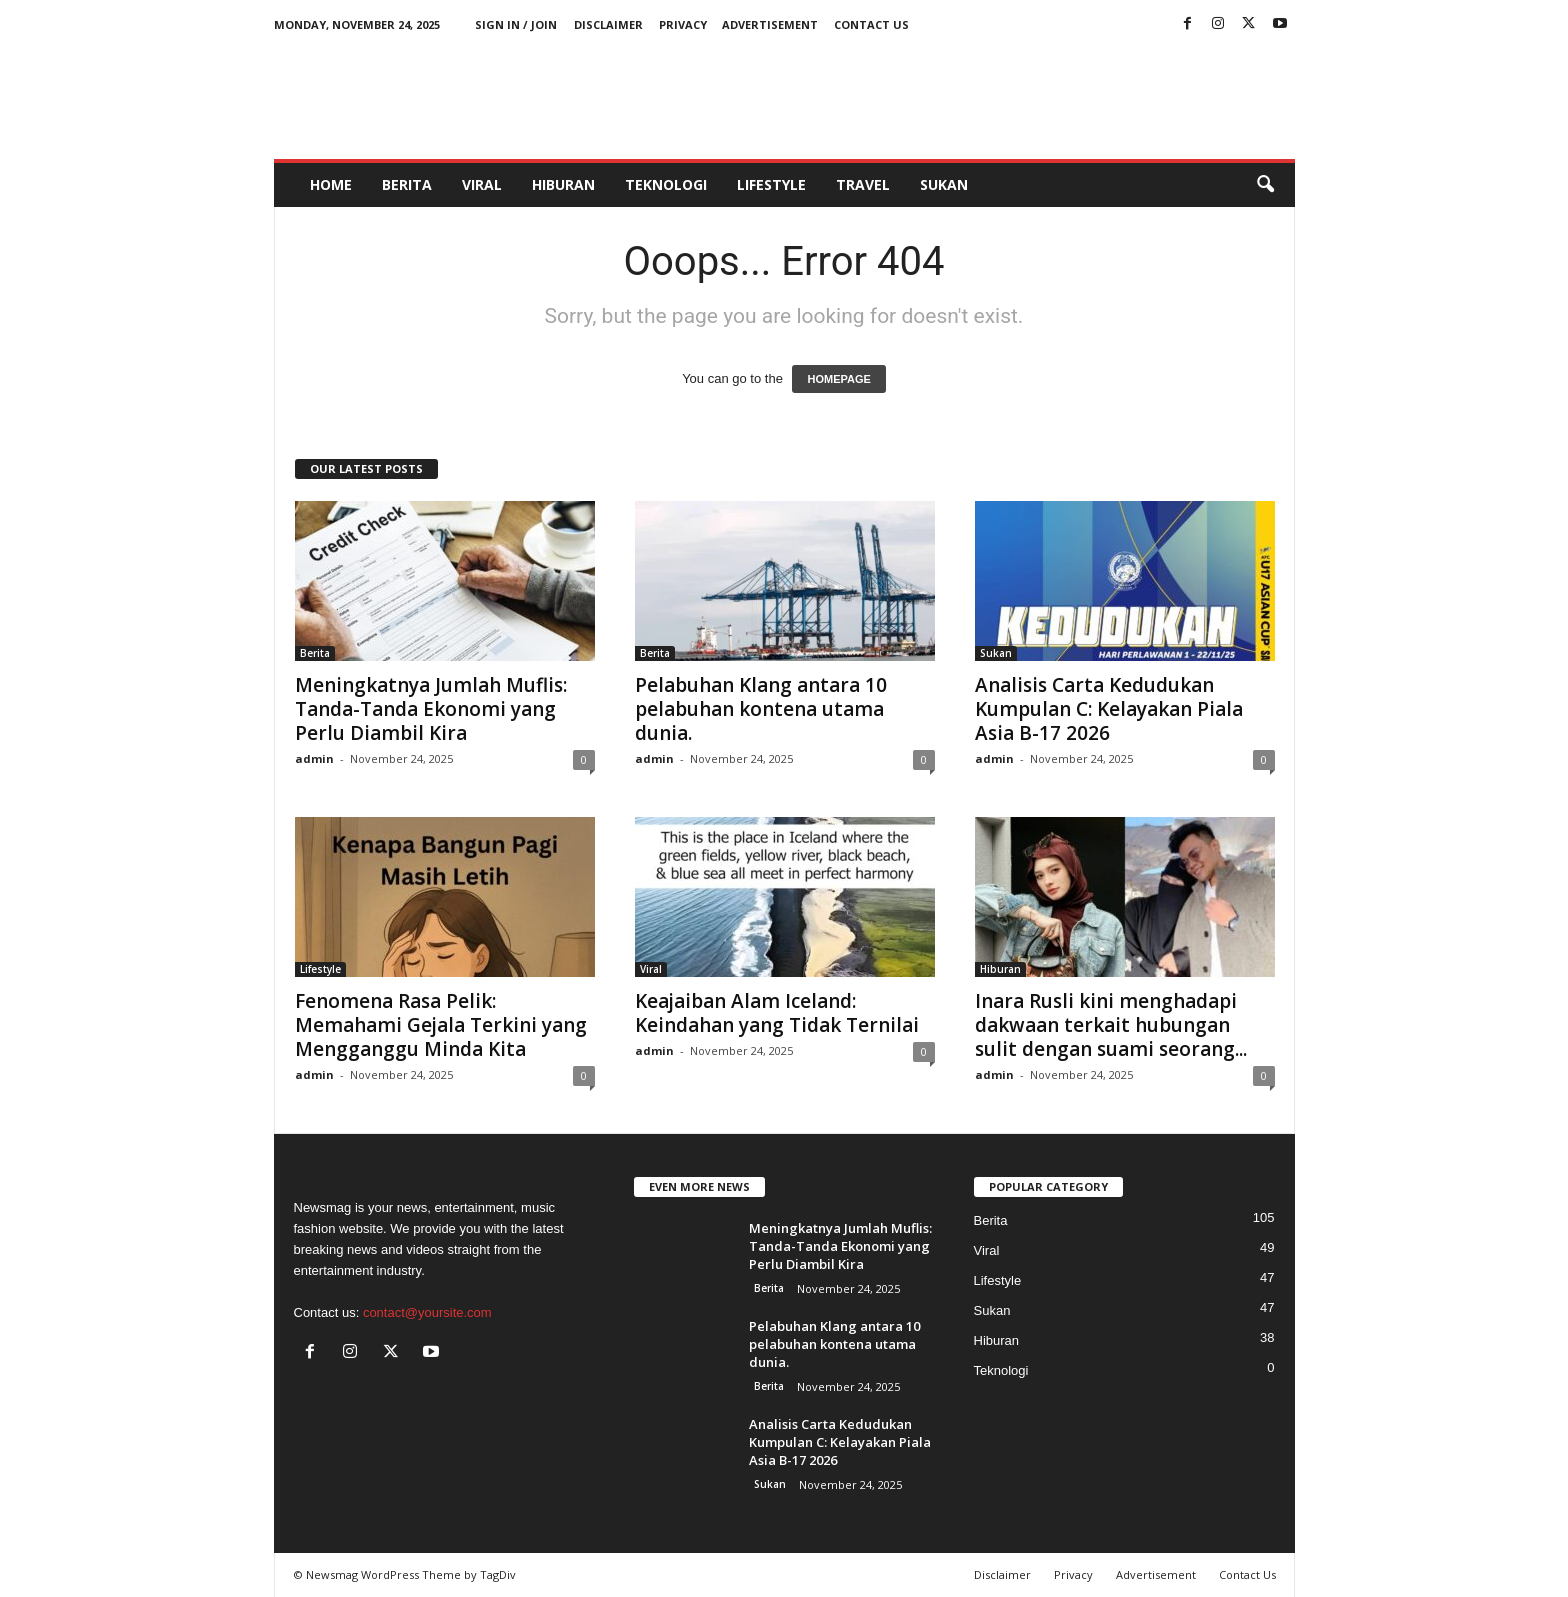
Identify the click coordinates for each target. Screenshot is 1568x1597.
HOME (331, 184)
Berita (407, 184)
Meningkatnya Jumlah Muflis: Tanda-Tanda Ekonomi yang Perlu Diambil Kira (431, 709)
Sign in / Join (516, 24)
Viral (482, 184)
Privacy (683, 24)
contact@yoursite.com (427, 1312)
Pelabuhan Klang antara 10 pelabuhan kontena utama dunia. (761, 709)
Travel (863, 184)
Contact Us (871, 24)
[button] (1265, 185)
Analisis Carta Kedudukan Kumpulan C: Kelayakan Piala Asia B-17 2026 (1109, 709)
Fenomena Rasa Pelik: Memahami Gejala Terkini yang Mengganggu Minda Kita (441, 1025)
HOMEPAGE (838, 379)
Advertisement (770, 24)
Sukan (944, 184)
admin (314, 758)
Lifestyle (771, 184)
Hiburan (563, 184)
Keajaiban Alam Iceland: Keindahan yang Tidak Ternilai (777, 1013)
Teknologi (666, 184)
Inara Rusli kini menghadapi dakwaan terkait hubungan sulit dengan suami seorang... (1111, 1025)
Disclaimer (608, 24)
